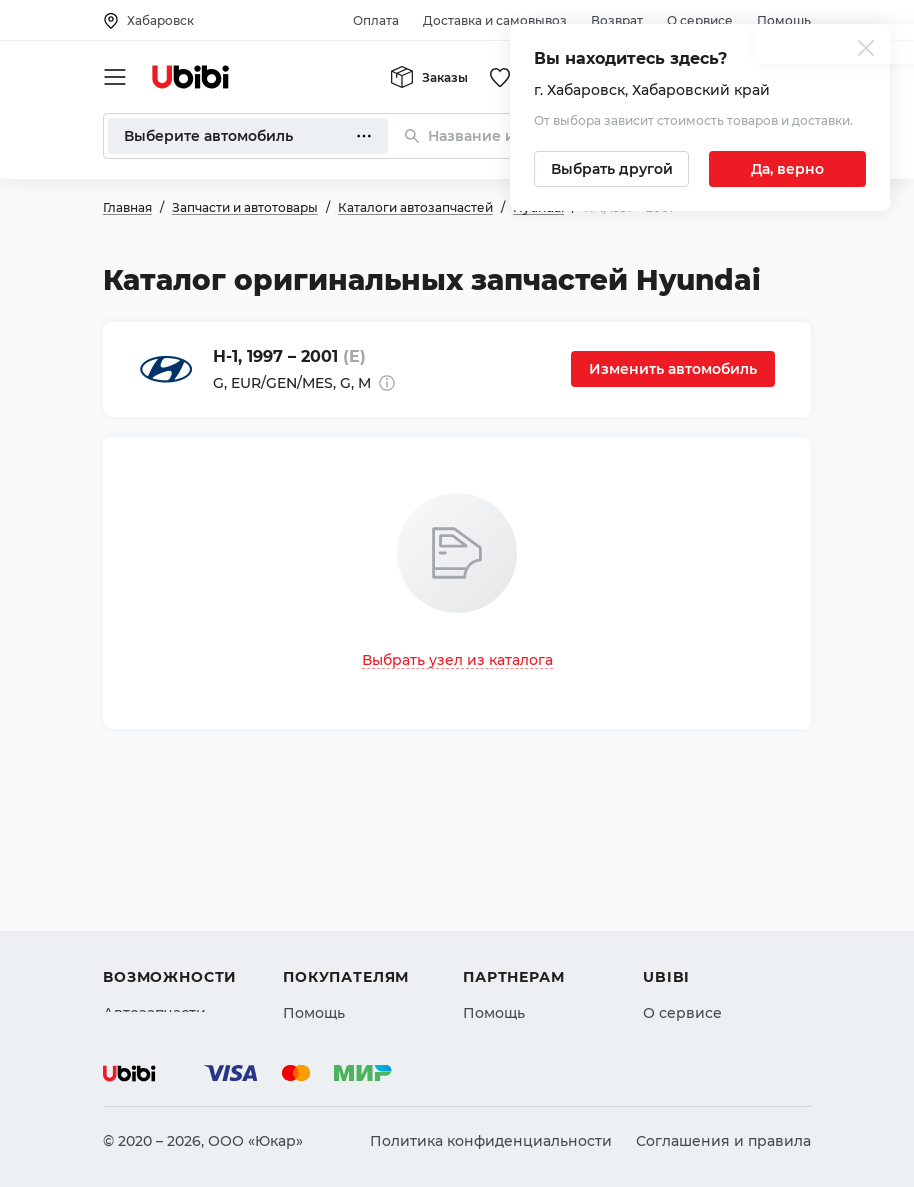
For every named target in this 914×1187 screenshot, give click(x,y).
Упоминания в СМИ (717, 983)
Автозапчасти (154, 875)
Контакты (678, 911)
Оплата (376, 20)
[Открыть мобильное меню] (115, 77)
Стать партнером (526, 983)
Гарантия (318, 983)
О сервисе (700, 20)
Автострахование (169, 911)
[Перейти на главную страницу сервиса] (191, 77)
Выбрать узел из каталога (457, 660)
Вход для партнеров (539, 947)
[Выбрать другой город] (611, 169)
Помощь (784, 20)
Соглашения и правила (723, 1141)
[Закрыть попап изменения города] (866, 50)
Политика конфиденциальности (491, 1141)
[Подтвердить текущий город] (787, 169)
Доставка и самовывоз (495, 20)
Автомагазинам (521, 911)
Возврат (617, 20)
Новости (674, 947)
